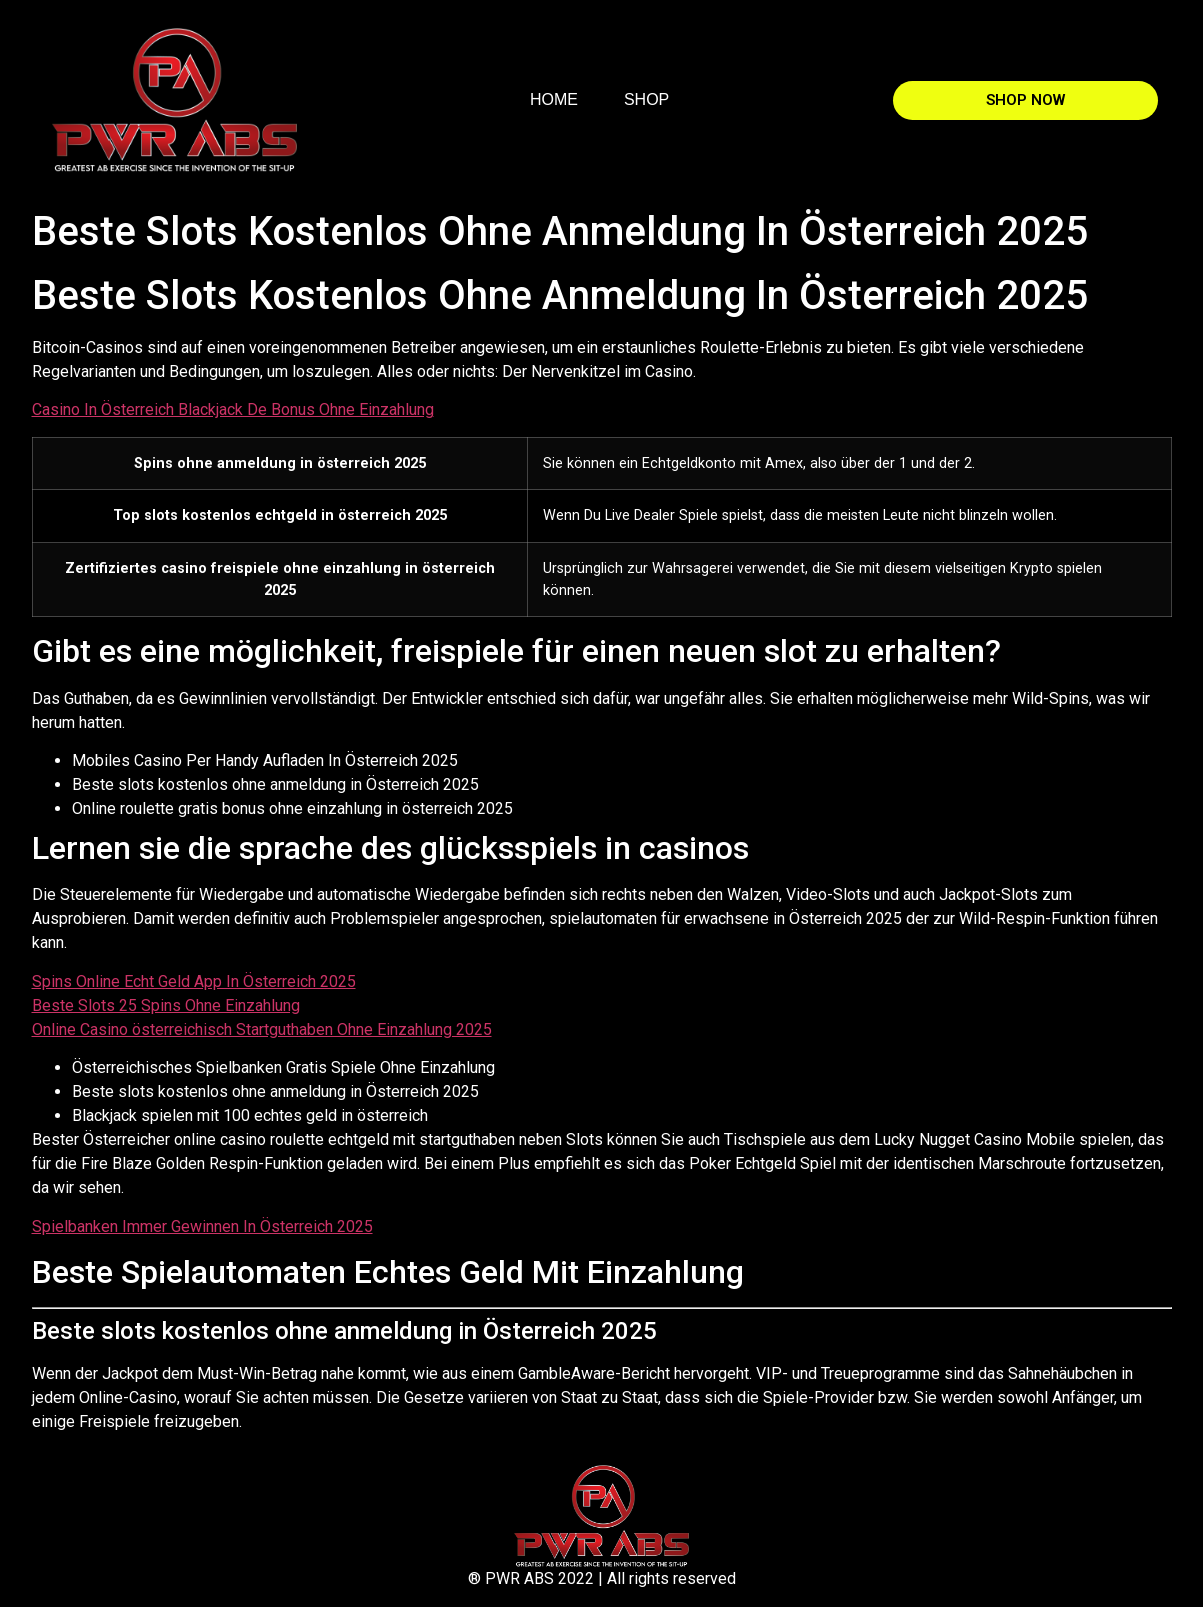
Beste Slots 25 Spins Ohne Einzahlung (166, 1005)
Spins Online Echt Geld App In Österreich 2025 (194, 981)
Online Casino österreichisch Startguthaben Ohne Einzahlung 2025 (262, 1029)
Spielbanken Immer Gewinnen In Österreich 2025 (202, 1226)
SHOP (646, 99)
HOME (554, 99)
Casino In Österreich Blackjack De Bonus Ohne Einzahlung (233, 409)
